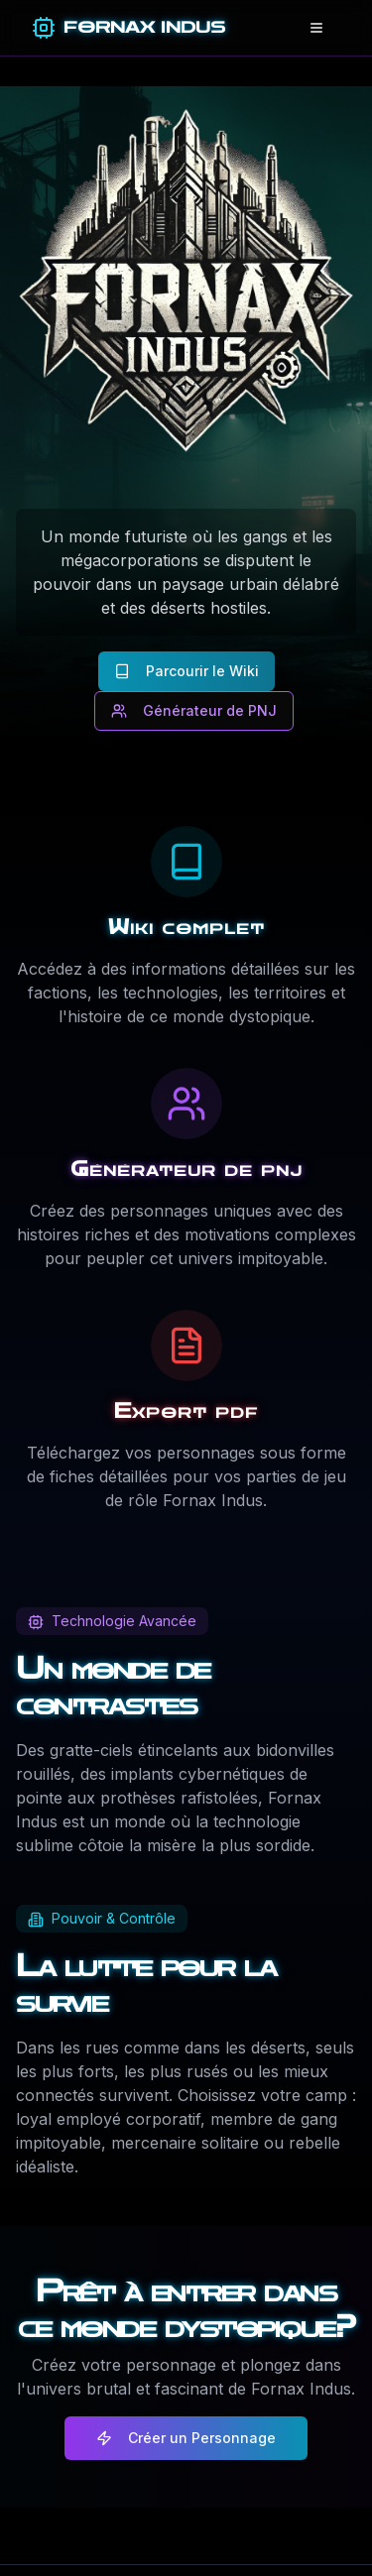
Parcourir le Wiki (186, 670)
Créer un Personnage (186, 2437)
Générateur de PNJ (194, 710)
